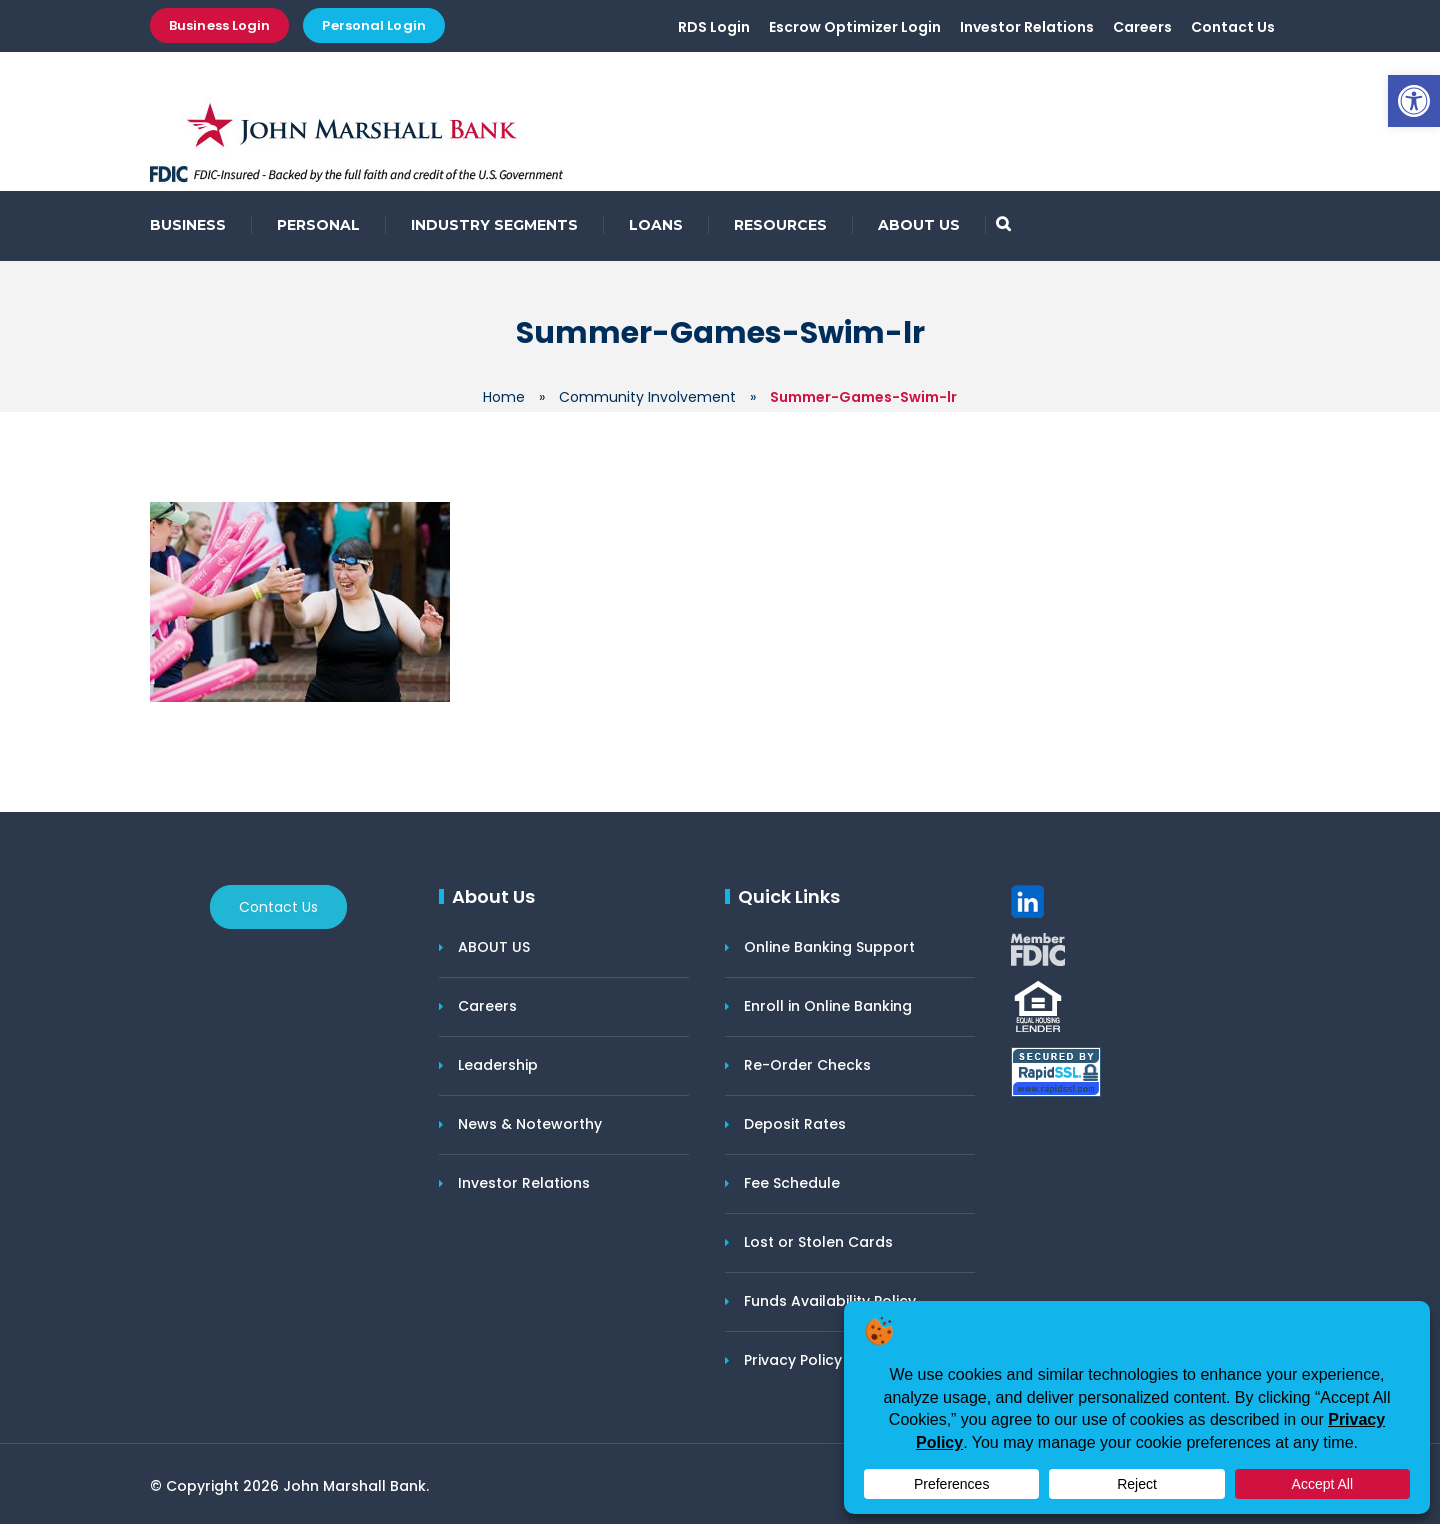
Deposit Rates (795, 1124)
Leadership (498, 1065)
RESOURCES (780, 225)
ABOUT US (919, 225)
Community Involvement (647, 397)
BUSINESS (188, 225)
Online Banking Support (829, 947)
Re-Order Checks (807, 1065)
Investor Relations (1027, 27)
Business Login (219, 25)
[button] (1414, 101)
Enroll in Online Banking (828, 1006)
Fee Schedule (792, 1183)
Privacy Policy (793, 1360)
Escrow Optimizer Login (855, 27)
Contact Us (1233, 27)
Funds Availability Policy (830, 1301)
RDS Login (714, 27)
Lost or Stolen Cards (818, 1242)
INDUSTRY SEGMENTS (494, 225)
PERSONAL (318, 225)
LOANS (656, 225)
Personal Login (373, 25)
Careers (1142, 27)
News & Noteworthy (530, 1124)
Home (504, 397)
